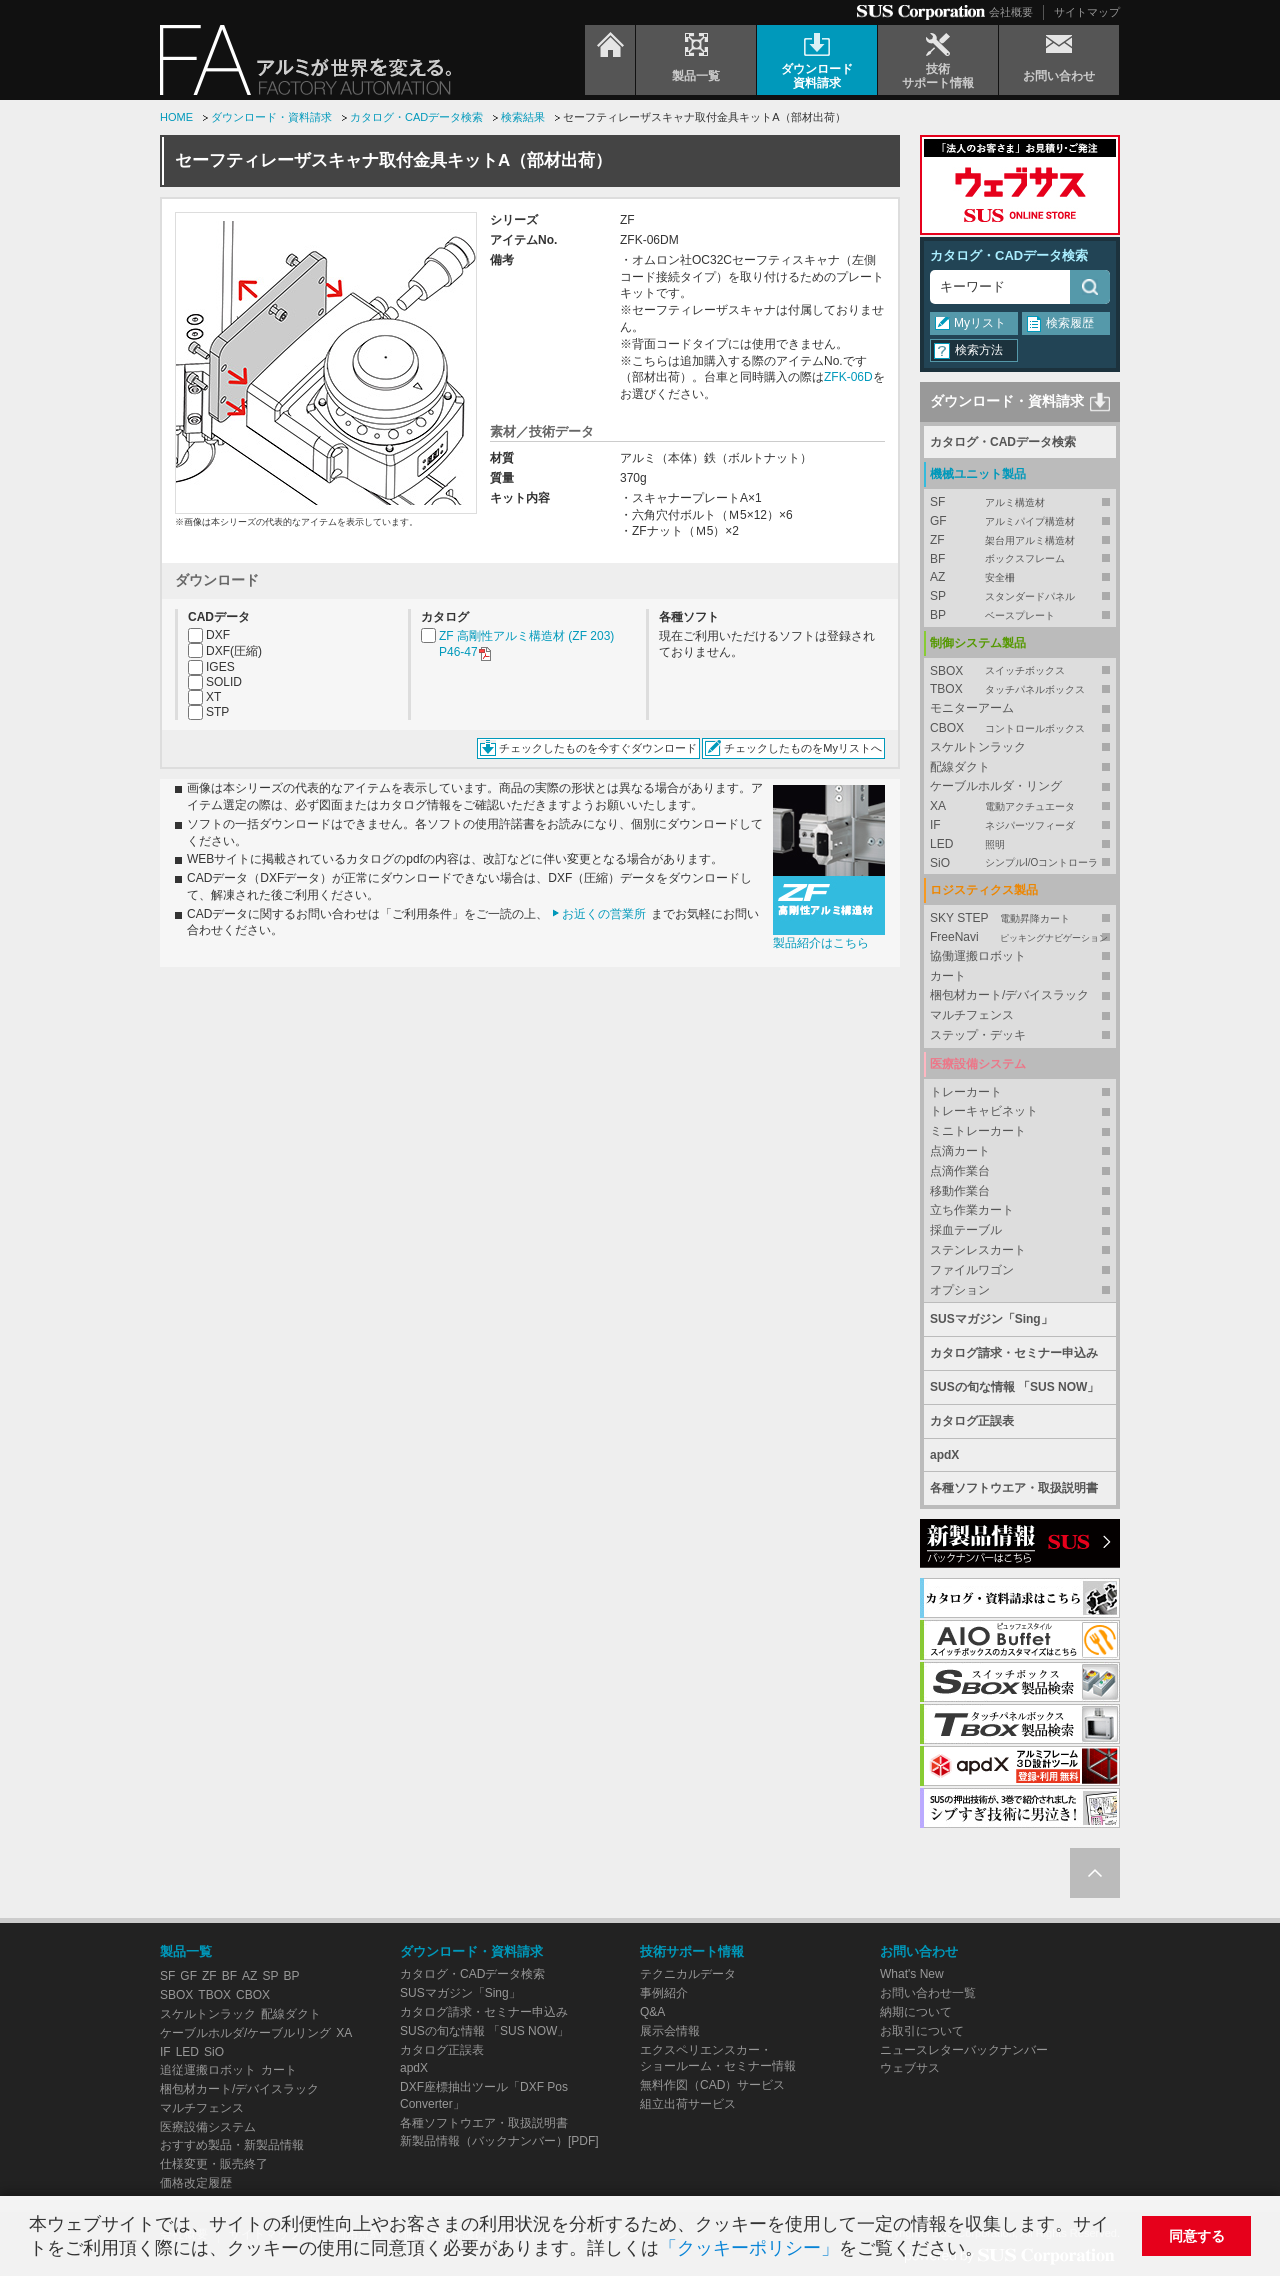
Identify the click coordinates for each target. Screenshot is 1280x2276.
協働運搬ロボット (978, 956)
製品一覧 (186, 1951)
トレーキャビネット (984, 1111)
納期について (916, 2012)
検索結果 (523, 117)
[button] (991, 2250)
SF (1020, 502)
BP (1020, 615)
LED (1020, 844)
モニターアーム (972, 708)
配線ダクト (960, 767)
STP (217, 712)
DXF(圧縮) (234, 651)
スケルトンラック (978, 747)
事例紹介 (664, 1993)
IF (1020, 825)
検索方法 (979, 350)
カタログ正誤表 (972, 1421)
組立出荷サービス (688, 2104)
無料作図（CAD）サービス (712, 2085)
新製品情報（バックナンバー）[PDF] (499, 2141)
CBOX (1020, 728)
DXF (218, 635)
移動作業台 (960, 1191)
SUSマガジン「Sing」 (991, 1319)
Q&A (652, 2012)
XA (1020, 806)
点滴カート (960, 1151)
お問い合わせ (919, 1951)
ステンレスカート (978, 1250)
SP (1020, 596)
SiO (1020, 863)
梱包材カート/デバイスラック (1009, 995)
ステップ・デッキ (978, 1035)
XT (213, 697)
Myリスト (980, 323)
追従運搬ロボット (208, 2070)
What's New (912, 1974)
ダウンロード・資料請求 (271, 117)
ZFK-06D (848, 377)
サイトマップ (1087, 12)
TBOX (1020, 689)
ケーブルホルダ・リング (996, 786)
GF (1020, 521)
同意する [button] (1197, 2236)
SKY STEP (1020, 918)
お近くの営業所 (604, 914)
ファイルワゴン (972, 1270)
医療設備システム (208, 2127)
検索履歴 (1070, 323)
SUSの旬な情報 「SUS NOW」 (1014, 1387)
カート (948, 976)
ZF (1020, 540)
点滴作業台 (960, 1171)
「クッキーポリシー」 (749, 2248)
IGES (220, 667)
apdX (944, 1455)
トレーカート (966, 1092)
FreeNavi (1020, 937)
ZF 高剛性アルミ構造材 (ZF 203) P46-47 (526, 645)
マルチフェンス (972, 1015)
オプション (960, 1290)
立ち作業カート (972, 1210)
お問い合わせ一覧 (928, 1993)
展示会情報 (670, 2031)
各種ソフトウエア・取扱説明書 (1014, 1488)
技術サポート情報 (692, 1951)
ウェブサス (910, 2068)
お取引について (922, 2031)
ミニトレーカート (978, 1131)
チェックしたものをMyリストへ (803, 748)
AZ (1020, 577)
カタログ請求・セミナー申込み (1014, 1353)
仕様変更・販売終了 (214, 2164)
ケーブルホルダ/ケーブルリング (245, 2033)
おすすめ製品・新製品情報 (232, 2145)
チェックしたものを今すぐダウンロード (598, 748)
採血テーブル (966, 1230)
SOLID (224, 682)
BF (1020, 559)
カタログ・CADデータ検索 (416, 117)
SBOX (1020, 671)
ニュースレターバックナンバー (964, 2050)
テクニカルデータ (688, 1974)
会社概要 (1011, 12)
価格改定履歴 (196, 2183)
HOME (176, 117)
